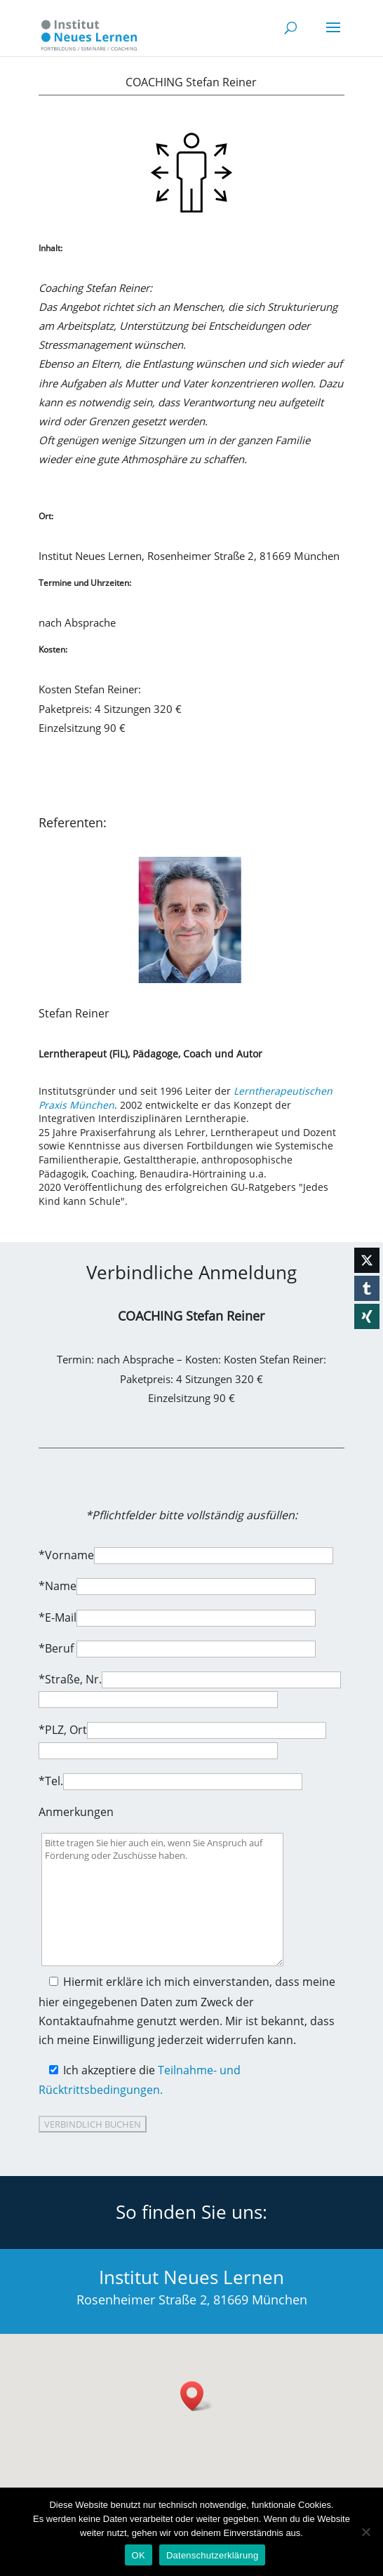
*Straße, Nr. (70, 1679)
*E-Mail (57, 1617)
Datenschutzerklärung (212, 2555)
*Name (57, 1586)
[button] (196, 2396)
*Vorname (66, 1555)
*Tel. (51, 1781)
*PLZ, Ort (63, 1729)
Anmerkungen (76, 1812)
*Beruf (57, 1648)
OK (138, 2555)
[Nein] (365, 2532)
